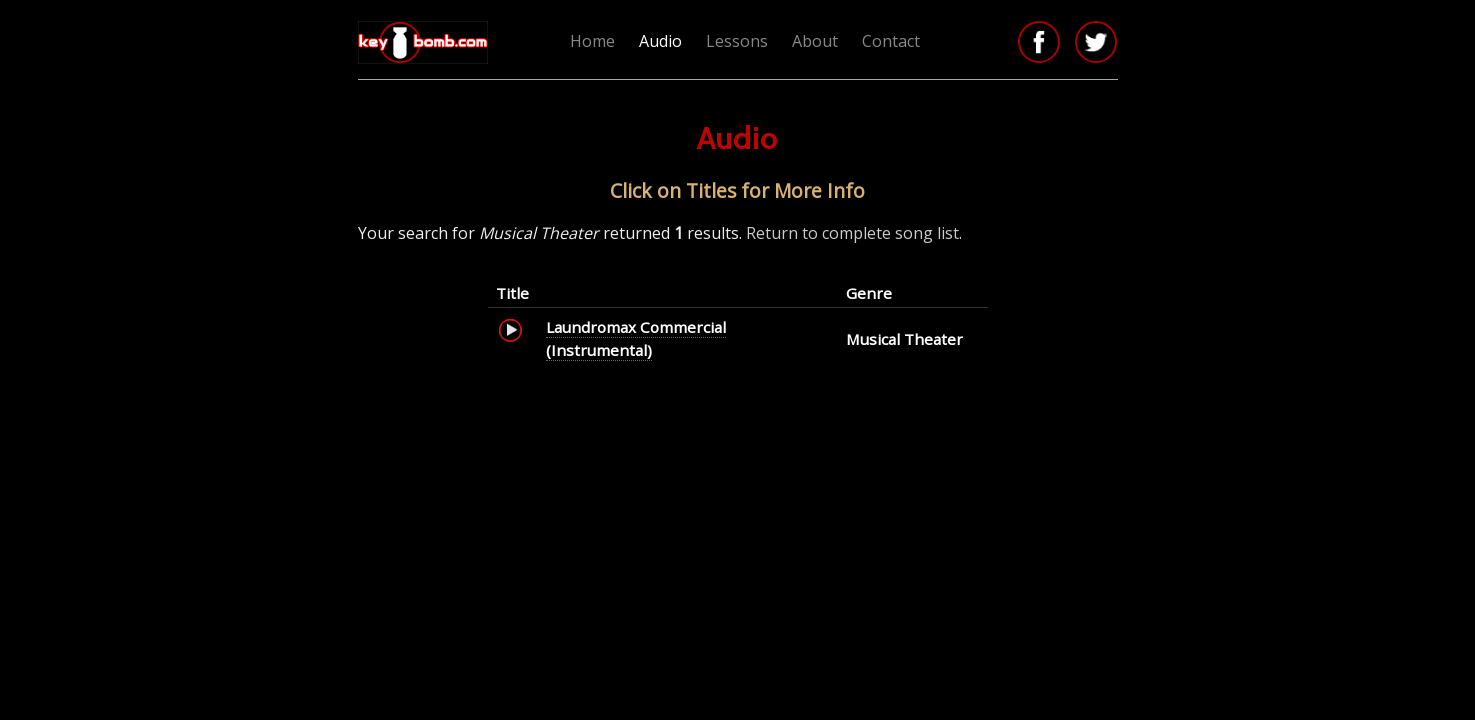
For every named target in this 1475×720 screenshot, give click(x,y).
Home (592, 41)
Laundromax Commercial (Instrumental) (636, 338)
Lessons (737, 41)
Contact (891, 41)
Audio (660, 41)
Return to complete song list (852, 233)
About (815, 41)
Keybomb (426, 42)
